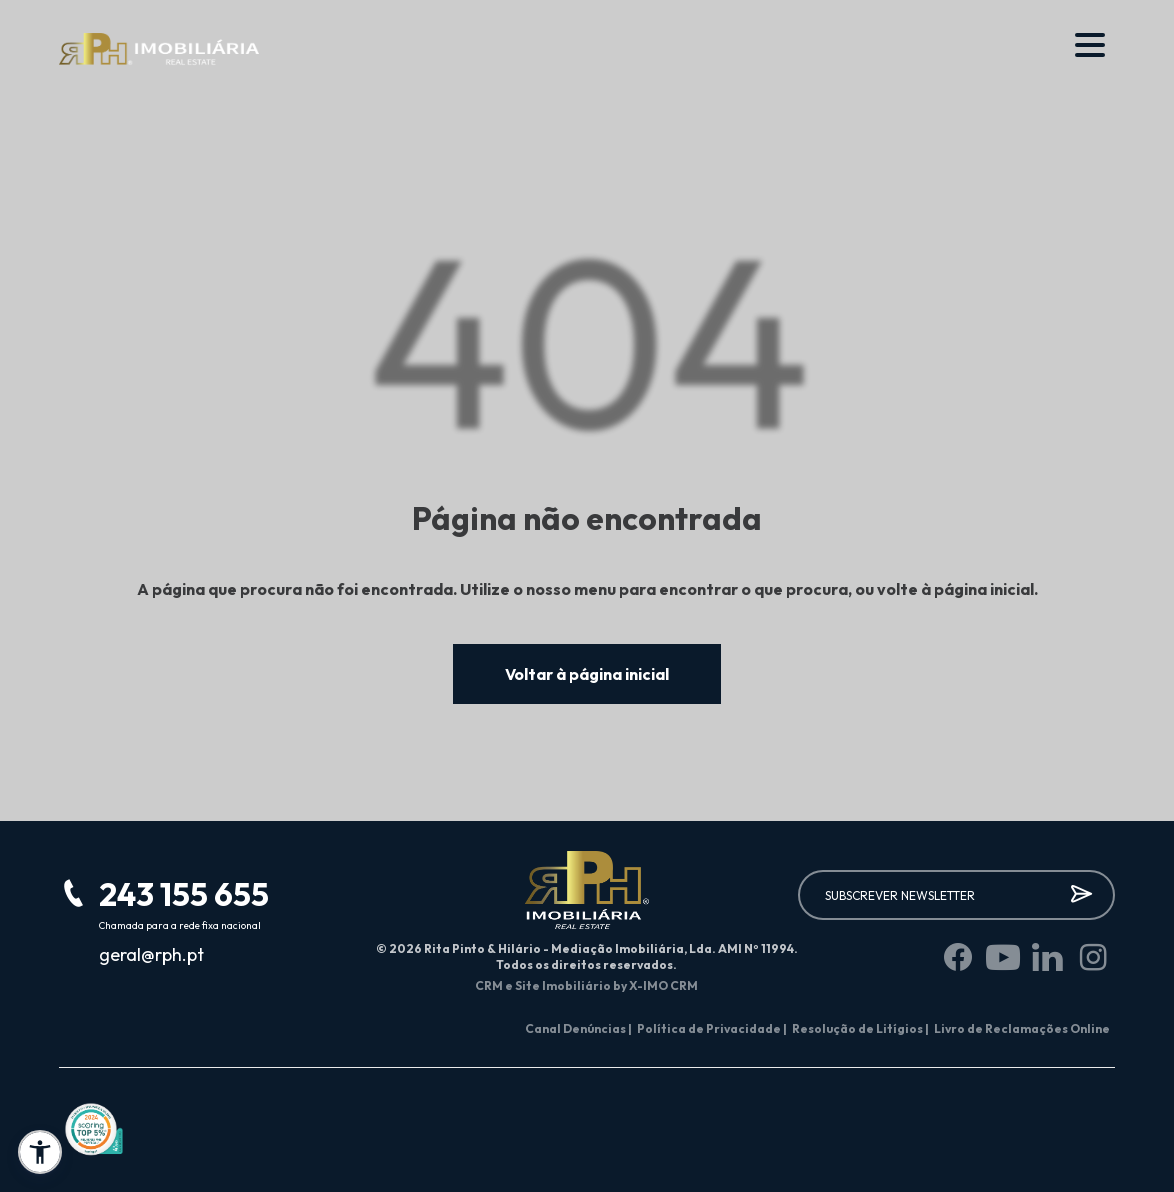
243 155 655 (184, 894)
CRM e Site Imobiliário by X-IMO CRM (586, 985)
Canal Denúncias (578, 1028)
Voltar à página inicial (587, 674)
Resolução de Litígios (860, 1028)
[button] (40, 1152)
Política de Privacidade (712, 1028)
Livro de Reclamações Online (1022, 1028)
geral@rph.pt (151, 955)
